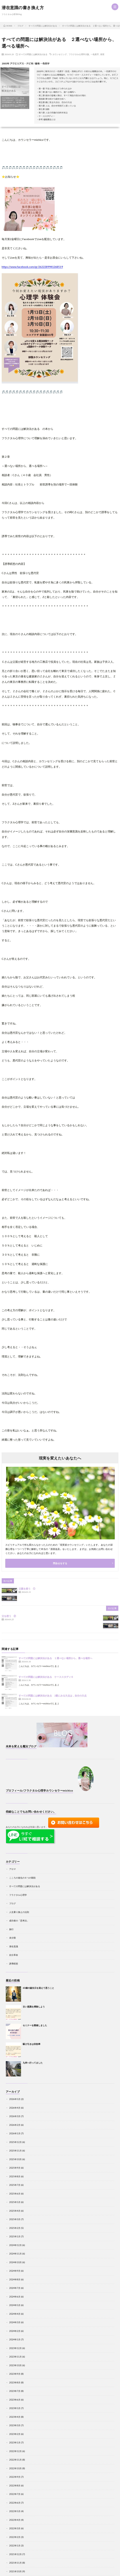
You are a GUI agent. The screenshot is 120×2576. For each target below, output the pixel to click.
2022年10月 (15, 2468)
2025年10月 (15, 2159)
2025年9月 (14, 2167)
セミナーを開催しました (35, 2025)
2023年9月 (14, 2373)
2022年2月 (14, 2537)
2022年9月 (14, 2477)
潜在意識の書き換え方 (23, 7)
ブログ (12, 1903)
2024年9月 (14, 2270)
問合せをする (60, 1563)
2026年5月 (14, 2099)
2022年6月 (14, 2502)
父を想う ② (9, 1616)
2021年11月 (15, 2562)
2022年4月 (14, 2520)
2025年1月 (14, 2236)
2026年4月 (14, 2107)
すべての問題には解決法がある (33, 54)
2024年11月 (15, 2253)
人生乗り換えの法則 (19, 1912)
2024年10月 (15, 2262)
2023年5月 (14, 2408)
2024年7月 (14, 2288)
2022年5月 (14, 2511)
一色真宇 (95, 54)
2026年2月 (14, 2125)
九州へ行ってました (33, 2062)
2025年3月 (14, 2219)
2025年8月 (14, 2176)
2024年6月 (14, 2296)
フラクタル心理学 (18, 1895)
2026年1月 (14, 2133)
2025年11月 (15, 2150)
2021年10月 (15, 2571)
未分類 (12, 1937)
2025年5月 (14, 2202)
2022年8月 (14, 2485)
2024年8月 (14, 2279)
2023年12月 (15, 2348)
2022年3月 (14, 2528)
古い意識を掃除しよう (34, 2006)
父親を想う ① (27, 1588)
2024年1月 (14, 2339)
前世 (102, 54)
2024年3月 (14, 2322)
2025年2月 (14, 2228)
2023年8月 (14, 2382)
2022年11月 (15, 2459)
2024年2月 (14, 2331)
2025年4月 (14, 2210)
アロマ (12, 1869)
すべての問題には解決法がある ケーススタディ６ (46, 1676)
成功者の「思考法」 (19, 1920)
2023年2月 (14, 2434)
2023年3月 (14, 2425)
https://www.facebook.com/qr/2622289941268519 (32, 266)
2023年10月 (15, 2365)
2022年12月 (15, 2451)
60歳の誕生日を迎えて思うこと (38, 1988)
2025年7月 (14, 2185)
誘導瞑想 (13, 1963)
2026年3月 (14, 2116)
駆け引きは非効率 (31, 2044)
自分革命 (13, 1955)
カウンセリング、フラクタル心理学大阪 (70, 54)
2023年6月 (14, 2399)
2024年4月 (14, 2313)
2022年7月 (14, 2494)
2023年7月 (14, 2391)
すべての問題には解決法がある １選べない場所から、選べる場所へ (55, 1658)
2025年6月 (14, 2193)
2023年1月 (14, 2442)
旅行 (11, 1929)
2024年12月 (15, 2245)
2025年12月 (15, 2142)
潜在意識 (13, 1946)
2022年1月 (14, 2545)
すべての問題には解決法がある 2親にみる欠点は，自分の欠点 (53, 1695)
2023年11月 (15, 2356)
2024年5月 (14, 2305)
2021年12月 (15, 2554)
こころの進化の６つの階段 (22, 1877)
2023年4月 (14, 2416)
